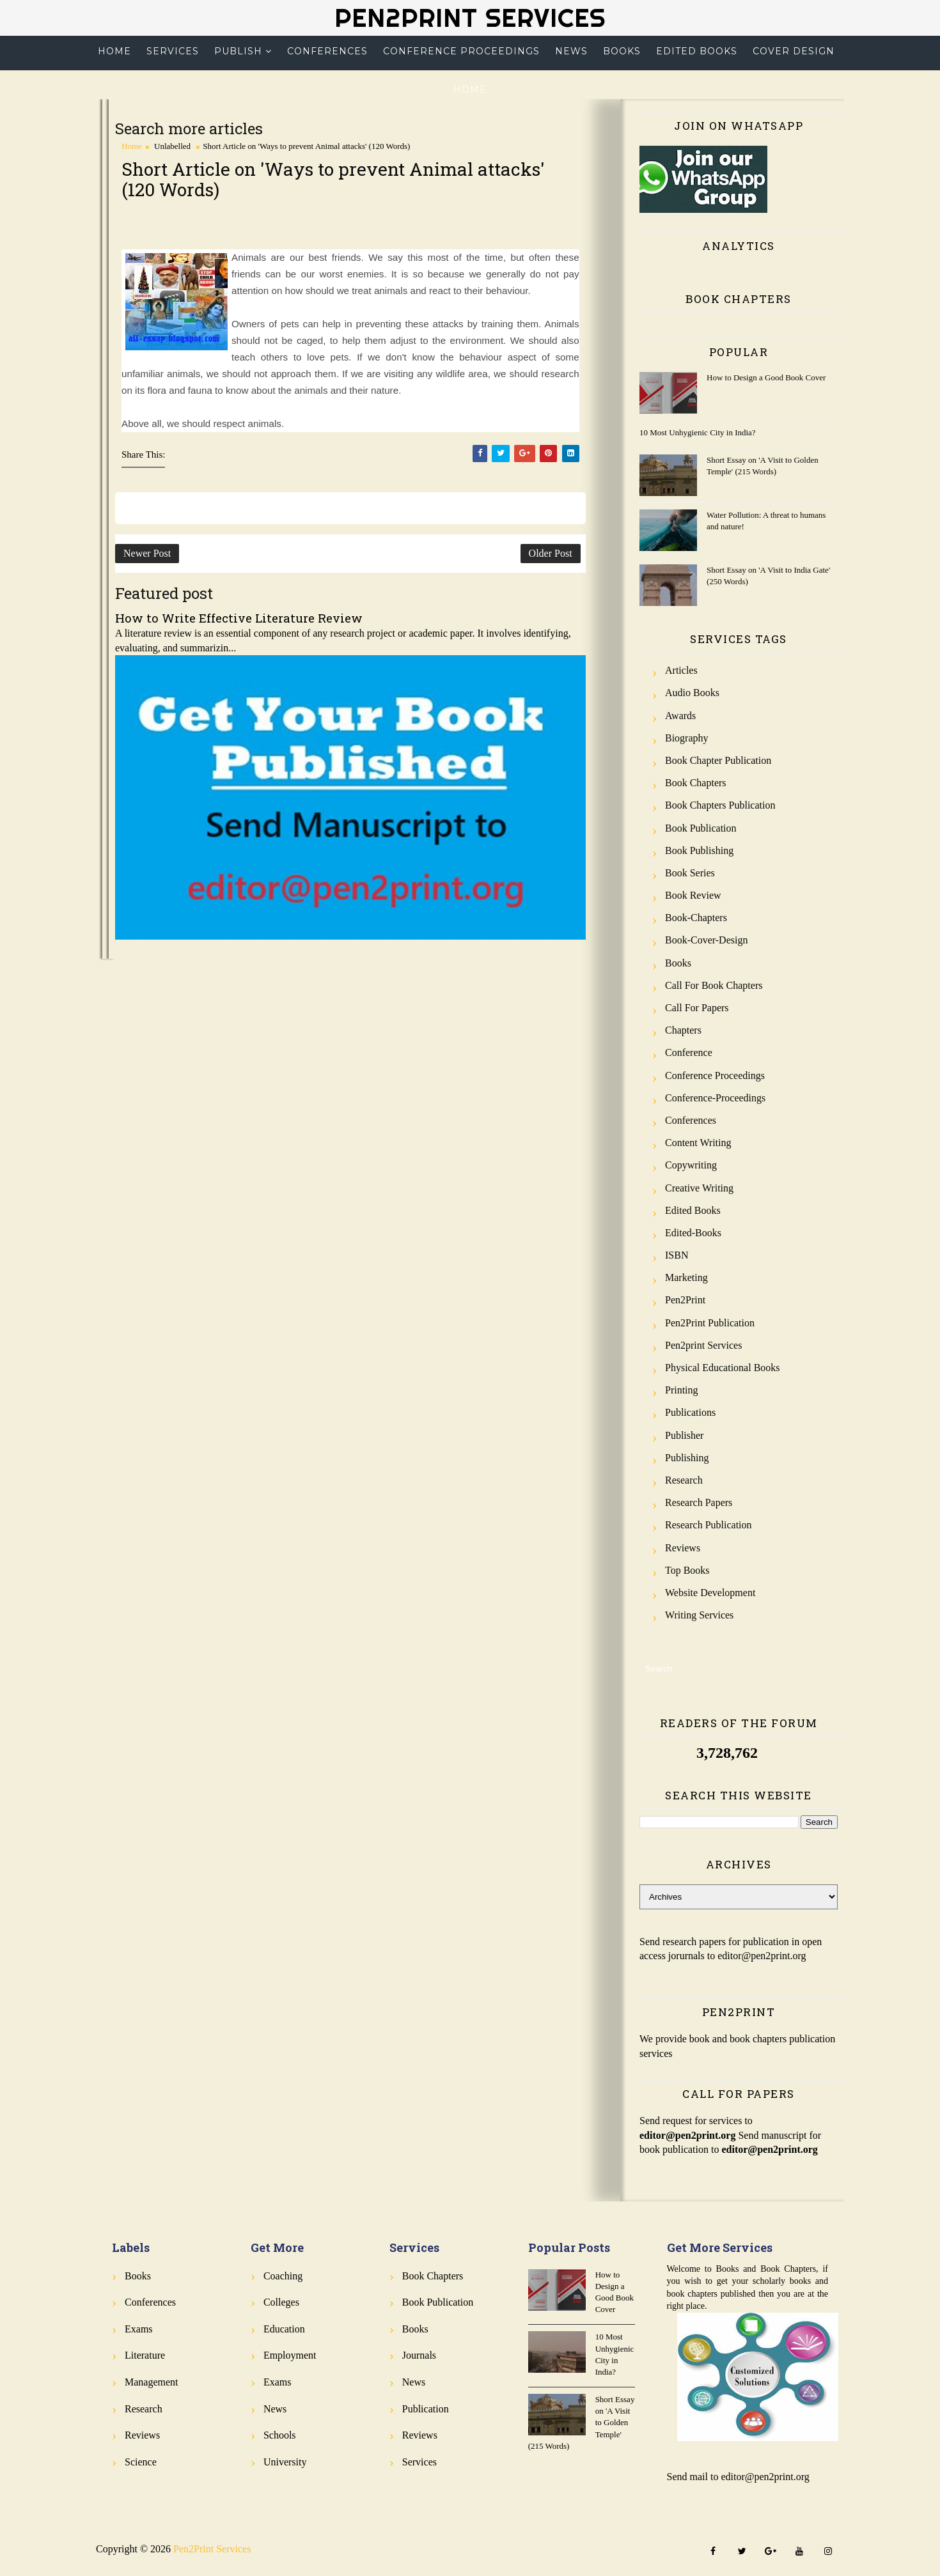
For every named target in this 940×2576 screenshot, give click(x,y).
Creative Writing (699, 1188)
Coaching (282, 2275)
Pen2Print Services (470, 17)
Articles (681, 670)
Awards (680, 715)
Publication (425, 2408)
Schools (279, 2435)
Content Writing (698, 1142)
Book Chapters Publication (720, 805)
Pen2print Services (703, 1345)
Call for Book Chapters (713, 985)
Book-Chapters (696, 917)
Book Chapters (695, 782)
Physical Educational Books (722, 1367)
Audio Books (692, 692)
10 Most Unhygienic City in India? (697, 432)
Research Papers (698, 1502)
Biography (687, 738)
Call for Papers (697, 1007)
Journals (419, 2355)
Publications (690, 1412)
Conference (688, 1052)
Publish (238, 51)
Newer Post (147, 553)
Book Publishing (699, 850)
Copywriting (691, 1165)
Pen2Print (685, 1299)
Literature (145, 2355)
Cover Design (793, 51)
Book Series (690, 872)
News (571, 51)
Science (141, 2461)
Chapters (683, 1030)
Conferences (327, 51)
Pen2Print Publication (710, 1322)
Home (114, 51)
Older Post (550, 553)
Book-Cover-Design (706, 940)
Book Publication (701, 828)
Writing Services (699, 1615)
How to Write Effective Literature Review (239, 618)
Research (684, 1480)
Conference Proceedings (461, 51)
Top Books (687, 1570)
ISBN (676, 1255)
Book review (693, 895)
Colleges (281, 2302)
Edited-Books (693, 1232)
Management (151, 2382)
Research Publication (708, 1524)
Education (284, 2329)
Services (172, 51)
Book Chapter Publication (718, 760)
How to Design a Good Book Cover (766, 377)
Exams (139, 2329)
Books (622, 51)
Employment (290, 2355)
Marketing (686, 1277)
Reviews (682, 1547)
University (285, 2461)
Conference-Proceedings (715, 1097)
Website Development (710, 1592)
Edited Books (696, 51)
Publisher (684, 1435)
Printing (681, 1390)
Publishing (687, 1457)
